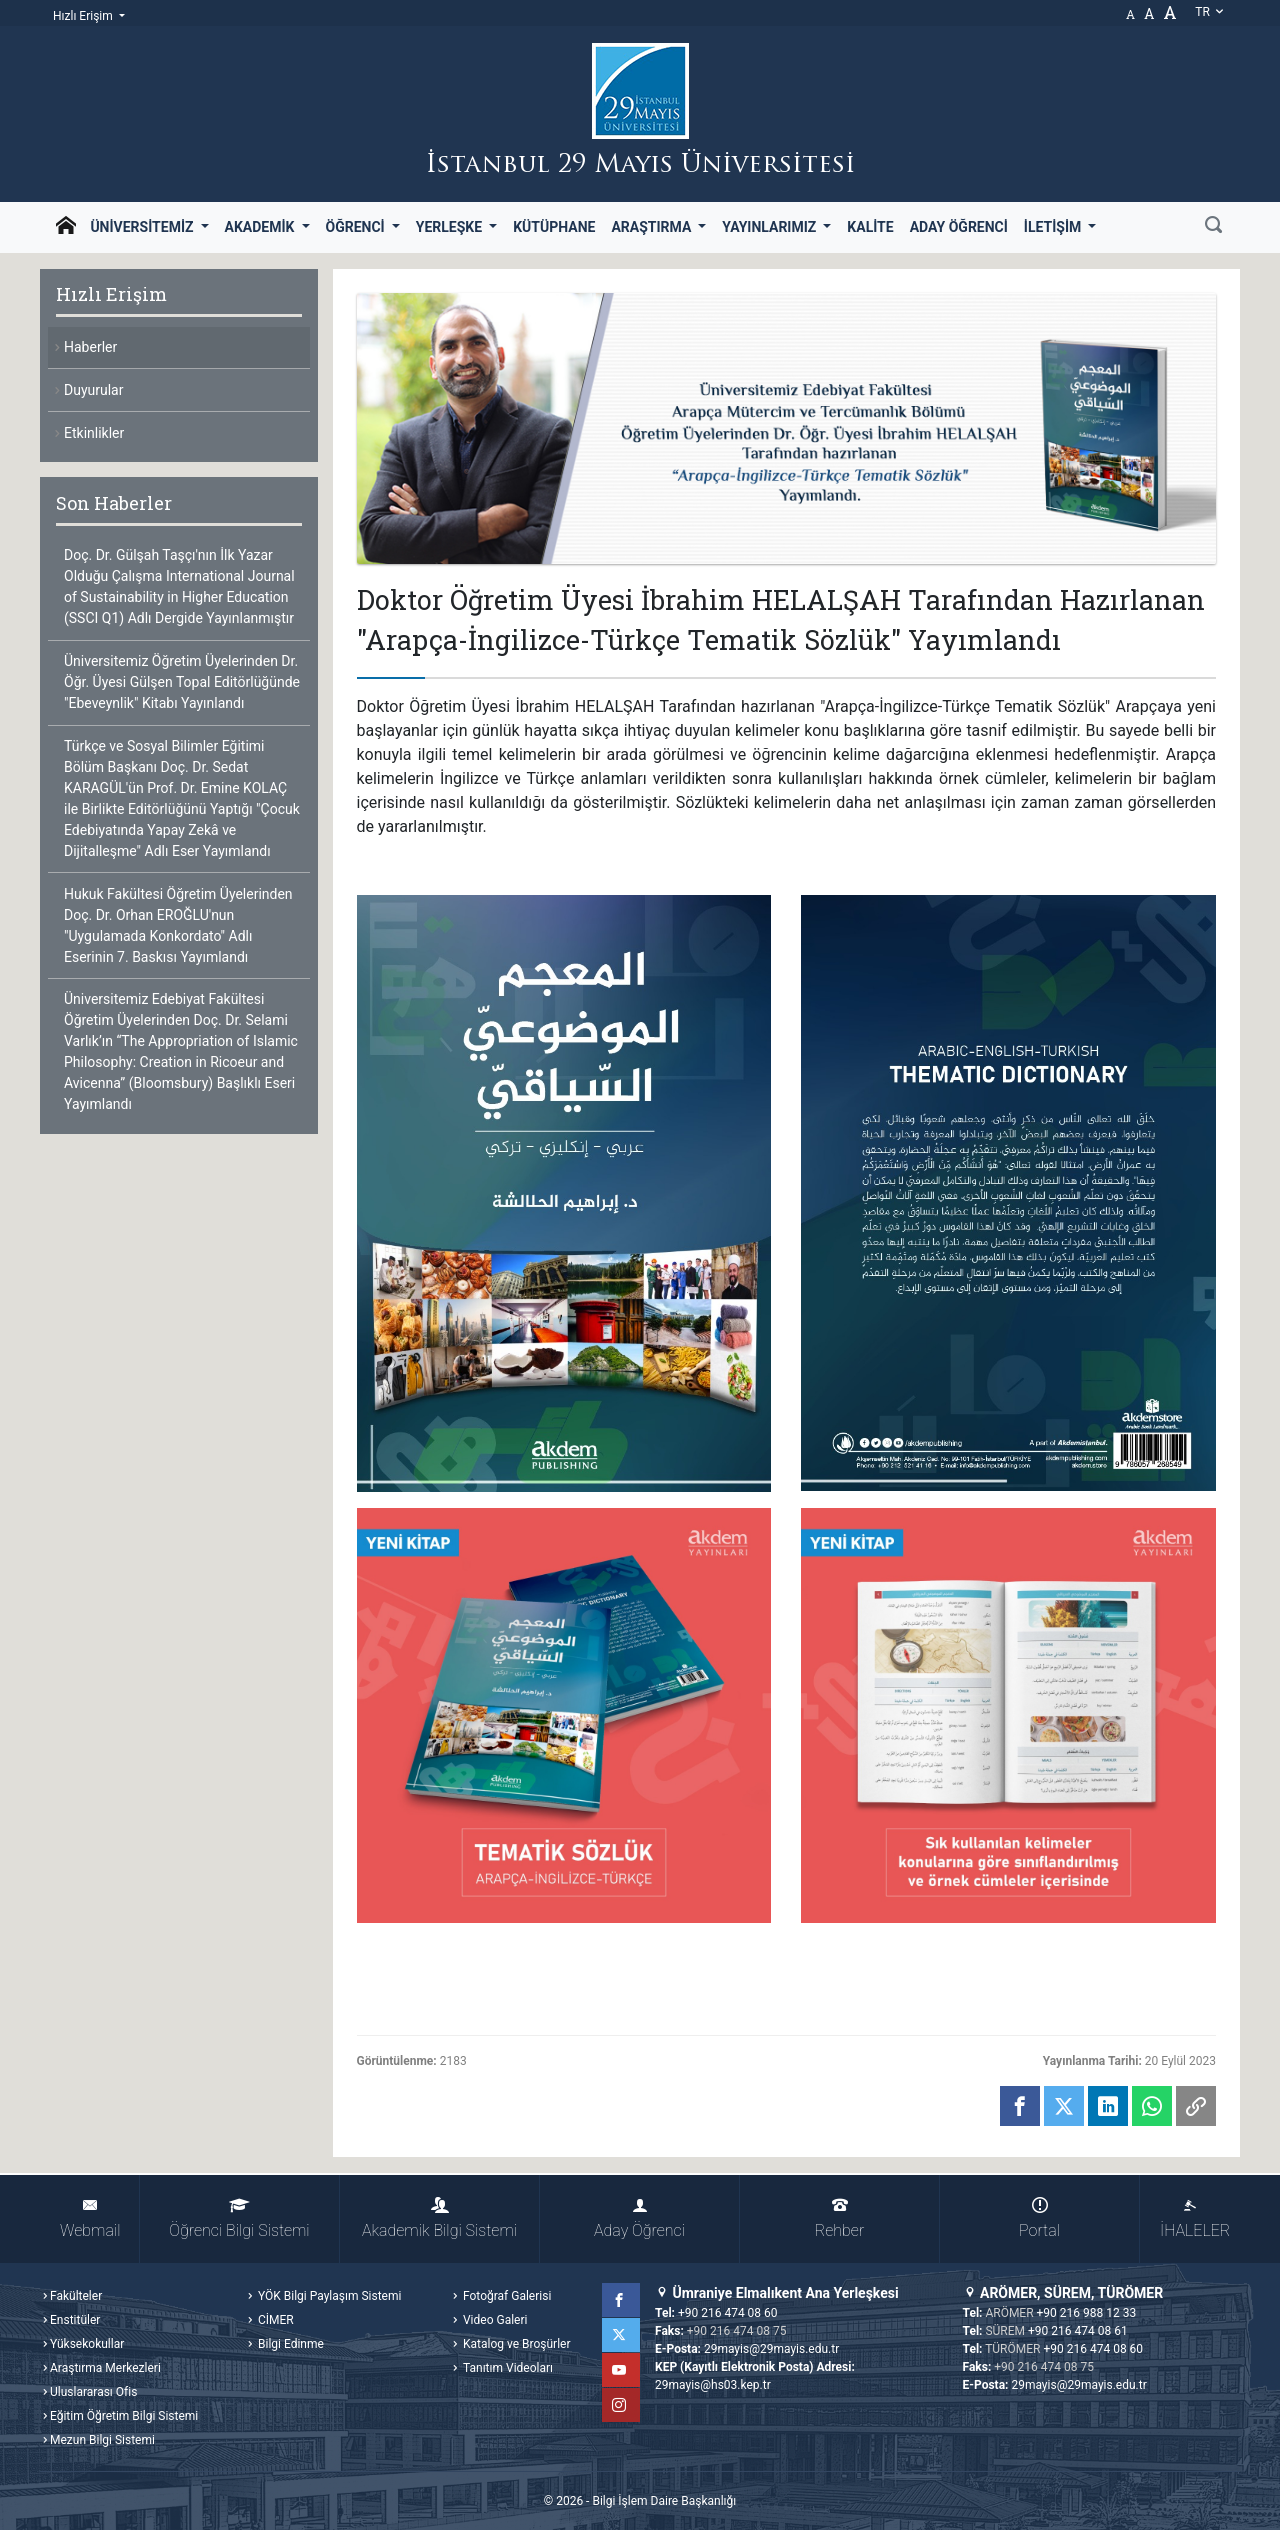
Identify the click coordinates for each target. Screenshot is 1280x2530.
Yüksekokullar (87, 2344)
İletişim (1054, 227)
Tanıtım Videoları (506, 2368)
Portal (1039, 2218)
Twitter (623, 2335)
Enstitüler (75, 2320)
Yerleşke (451, 227)
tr (1210, 12)
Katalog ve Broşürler (515, 2344)
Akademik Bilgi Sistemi (439, 2218)
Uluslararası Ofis (93, 2392)
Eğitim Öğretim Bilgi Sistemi (124, 2416)
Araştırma (652, 227)
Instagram (623, 2405)
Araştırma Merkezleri (105, 2368)
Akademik (261, 227)
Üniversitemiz (143, 227)
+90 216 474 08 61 (1078, 2331)
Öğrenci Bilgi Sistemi (239, 2218)
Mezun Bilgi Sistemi (102, 2440)
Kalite (870, 227)
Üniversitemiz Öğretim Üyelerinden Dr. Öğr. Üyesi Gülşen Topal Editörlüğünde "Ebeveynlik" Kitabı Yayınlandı (182, 682)
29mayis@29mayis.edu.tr (771, 2349)
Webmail (90, 2218)
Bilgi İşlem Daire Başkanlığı (664, 2501)
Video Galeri (493, 2320)
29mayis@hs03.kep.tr (713, 2385)
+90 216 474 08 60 (728, 2313)
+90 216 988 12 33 (1087, 2313)
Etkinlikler (94, 433)
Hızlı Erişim (84, 16)
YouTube (623, 2370)
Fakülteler (76, 2296)
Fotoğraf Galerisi (505, 2296)
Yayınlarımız (770, 227)
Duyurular (93, 390)
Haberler (90, 347)
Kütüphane (554, 227)
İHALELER (1195, 2218)
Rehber (839, 2218)
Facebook (623, 2300)
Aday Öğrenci (959, 227)
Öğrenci (357, 227)
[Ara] (1213, 227)
